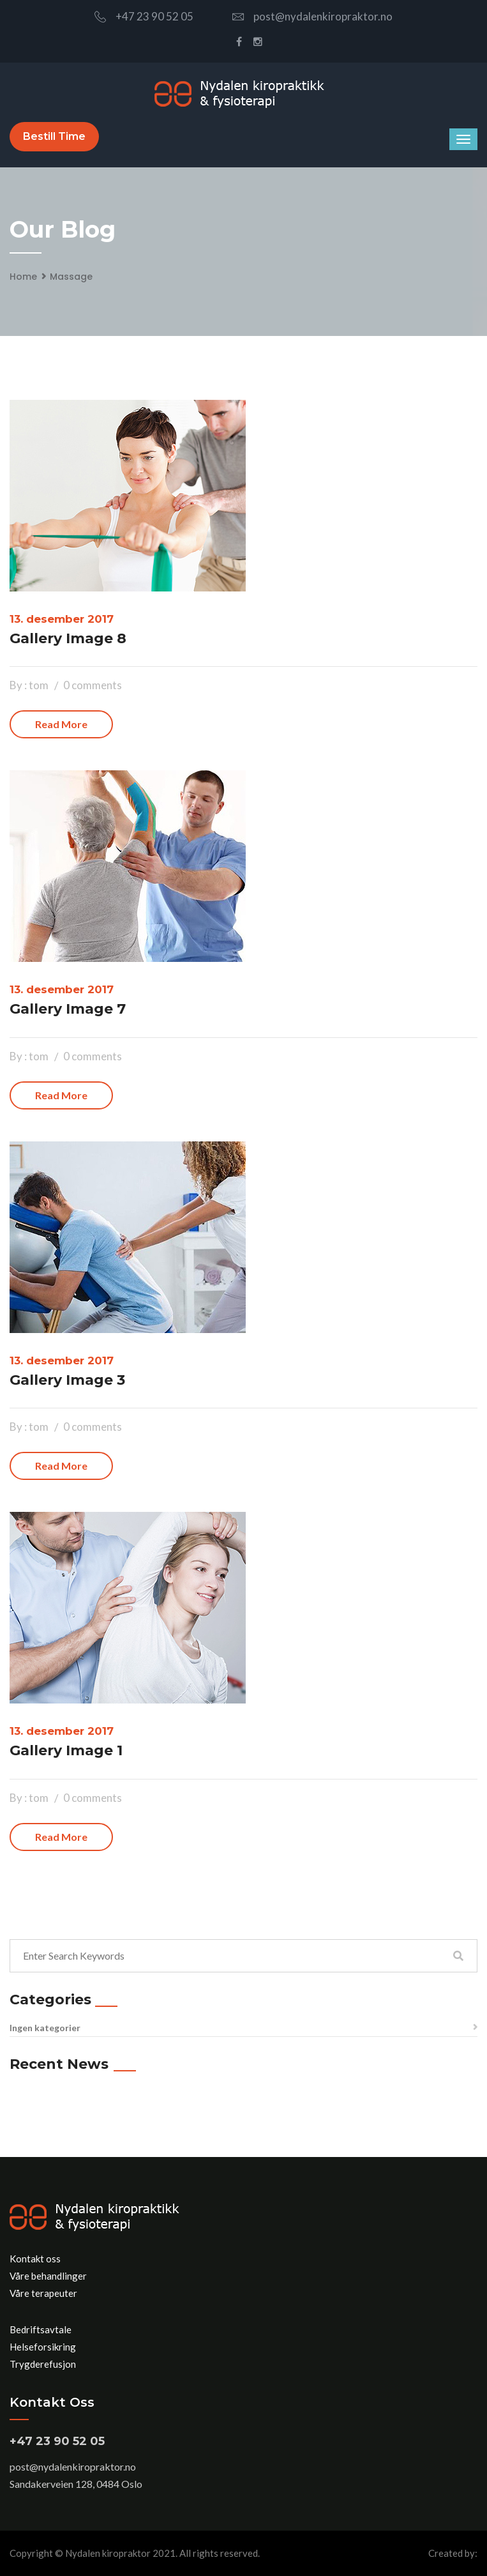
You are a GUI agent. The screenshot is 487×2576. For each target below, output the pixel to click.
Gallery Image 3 (67, 1380)
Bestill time (54, 136)
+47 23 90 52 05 (143, 16)
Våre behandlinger (48, 2276)
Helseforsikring (43, 2346)
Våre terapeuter (43, 2293)
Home (23, 276)
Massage (71, 276)
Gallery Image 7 (68, 1008)
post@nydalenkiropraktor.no (312, 16)
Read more (61, 724)
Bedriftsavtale (40, 2329)
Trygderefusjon (43, 2364)
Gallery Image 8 (68, 638)
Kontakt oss (35, 2258)
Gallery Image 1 (66, 1750)
